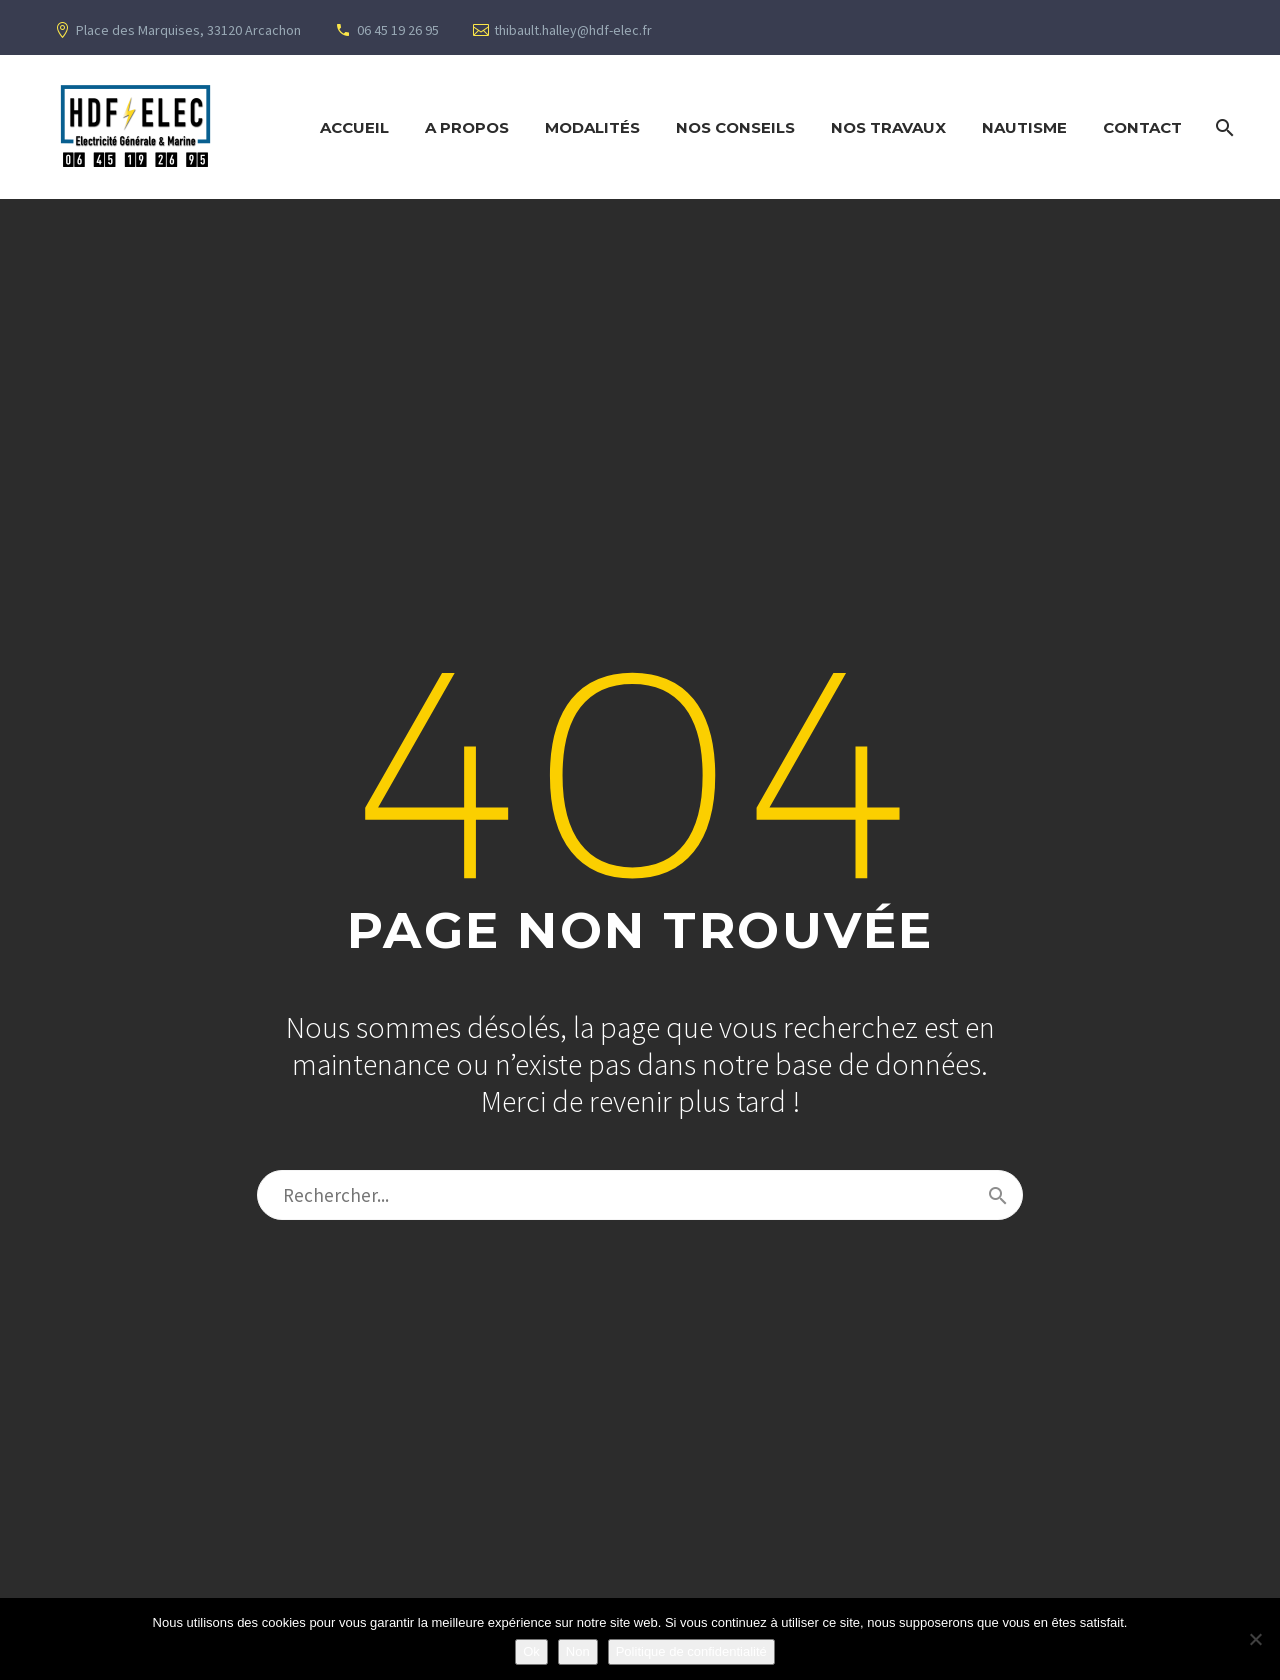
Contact (1142, 127)
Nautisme (1024, 127)
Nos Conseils (735, 127)
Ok (531, 1651)
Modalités (592, 127)
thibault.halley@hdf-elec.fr (573, 30)
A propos (467, 127)
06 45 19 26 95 (398, 30)
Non (578, 1651)
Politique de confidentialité (691, 1651)
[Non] (1255, 1639)
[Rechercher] (1222, 127)
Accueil (354, 127)
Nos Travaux (888, 127)
